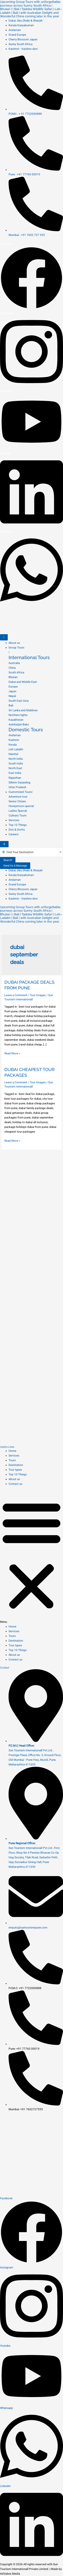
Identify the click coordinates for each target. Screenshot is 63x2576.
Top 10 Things (18, 825)
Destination (16, 1465)
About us (14, 642)
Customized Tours (21, 792)
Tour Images (38, 995)
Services (14, 820)
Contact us (15, 1483)
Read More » (12, 1053)
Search (7, 860)
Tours (12, 1460)
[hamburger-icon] (4, 637)
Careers (13, 834)
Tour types (15, 1469)
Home (12, 1450)
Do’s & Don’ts (17, 829)
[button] (31, 1557)
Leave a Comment (15, 995)
